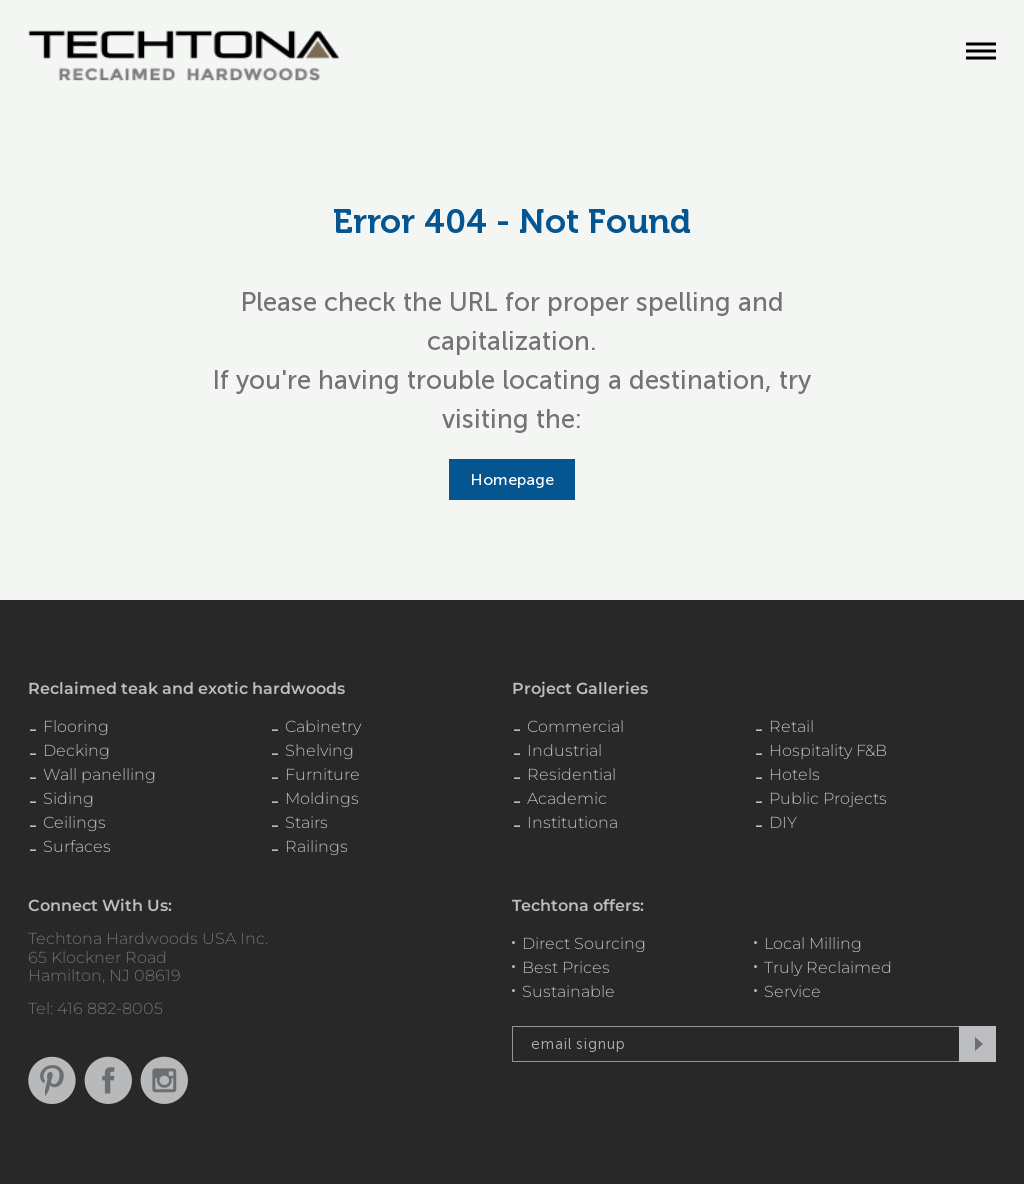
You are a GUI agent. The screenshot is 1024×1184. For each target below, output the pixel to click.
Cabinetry (323, 726)
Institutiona (572, 822)
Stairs (306, 822)
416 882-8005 (110, 1008)
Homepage (512, 479)
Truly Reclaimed (828, 967)
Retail (791, 726)
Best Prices (566, 967)
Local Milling (813, 943)
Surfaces (77, 846)
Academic (567, 798)
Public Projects (828, 798)
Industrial (564, 750)
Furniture (322, 774)
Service (792, 991)
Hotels (794, 774)
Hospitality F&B (828, 750)
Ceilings (74, 822)
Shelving (319, 750)
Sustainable (568, 991)
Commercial (575, 726)
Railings (316, 846)
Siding (68, 798)
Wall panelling (99, 774)
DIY (783, 822)
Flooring (76, 726)
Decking (76, 750)
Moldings (322, 798)
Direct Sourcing (584, 943)
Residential (571, 774)
